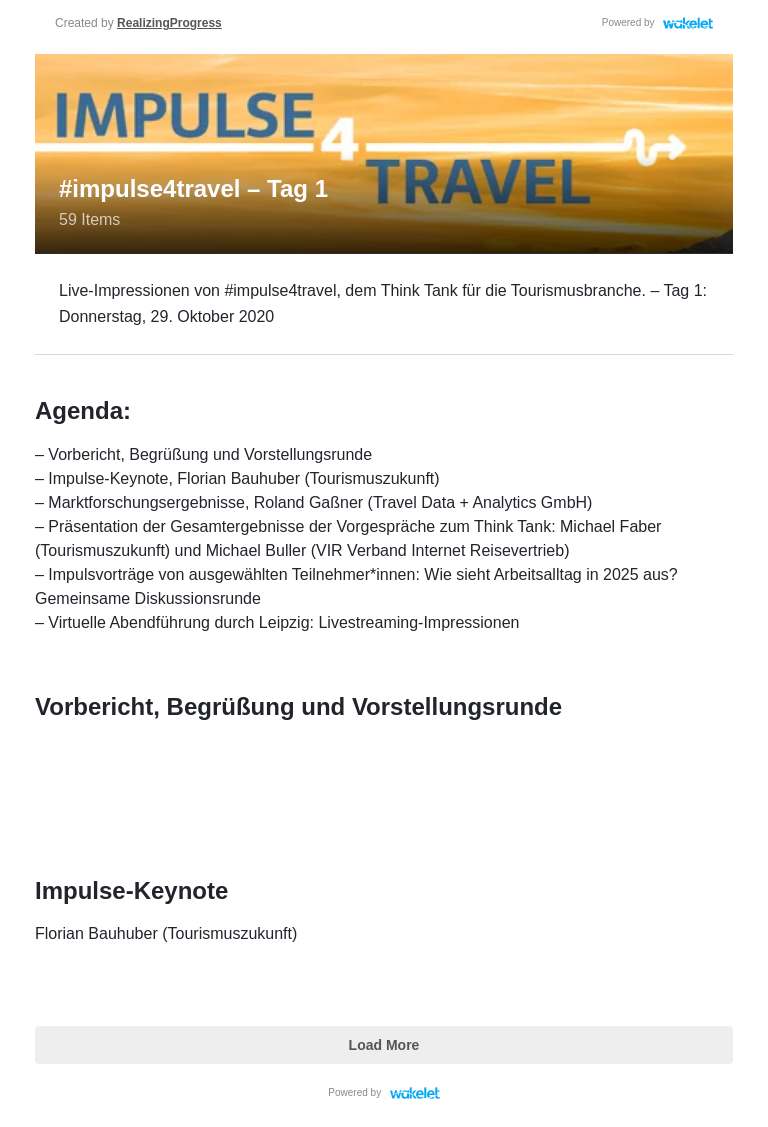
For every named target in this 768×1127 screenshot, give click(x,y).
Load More (384, 1045)
